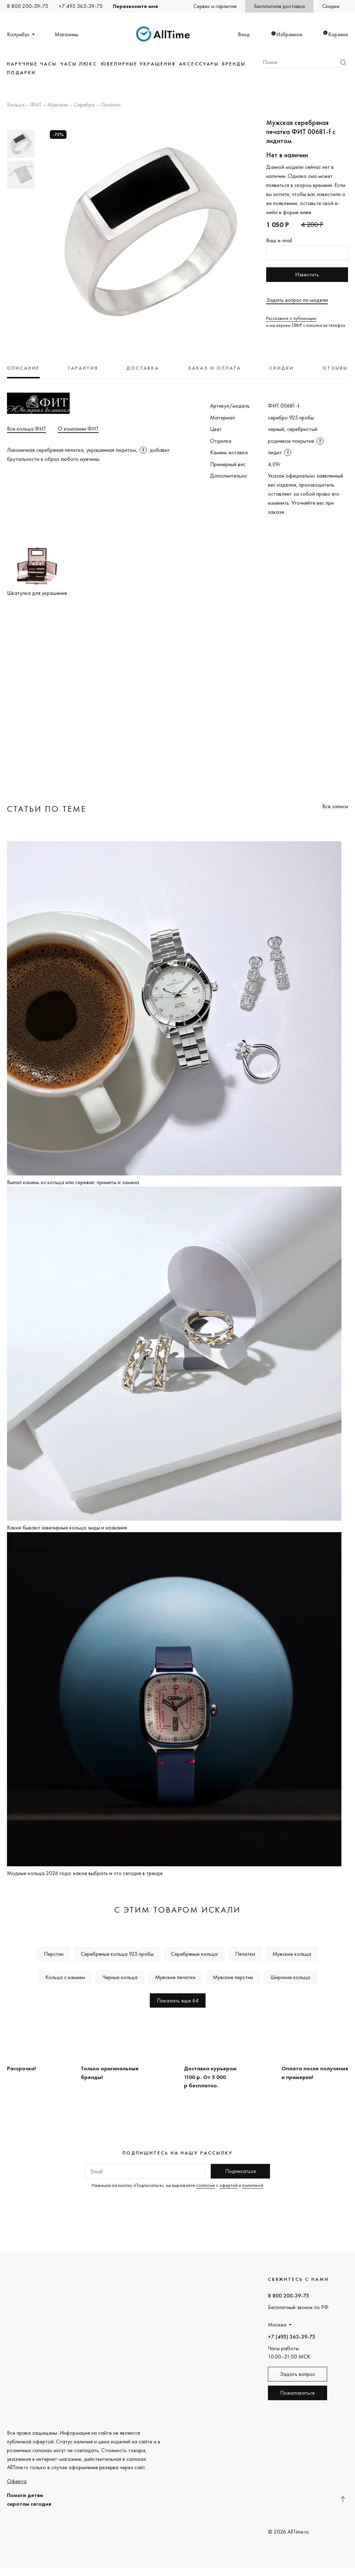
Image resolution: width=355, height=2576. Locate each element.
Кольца (15, 105)
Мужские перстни (233, 1977)
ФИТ (35, 105)
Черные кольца (120, 1977)
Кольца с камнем (65, 1977)
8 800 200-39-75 (27, 6)
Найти (343, 62)
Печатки (111, 105)
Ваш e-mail (279, 240)
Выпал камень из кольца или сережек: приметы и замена (73, 1182)
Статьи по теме (46, 808)
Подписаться (240, 2171)
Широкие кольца (290, 1977)
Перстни (53, 1953)
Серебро (84, 105)
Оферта (16, 2481)
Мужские (57, 105)
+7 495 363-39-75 (80, 6)
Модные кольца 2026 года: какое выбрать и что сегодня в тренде (85, 1873)
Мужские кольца (291, 1953)
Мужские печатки (175, 1977)
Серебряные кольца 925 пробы (117, 1953)
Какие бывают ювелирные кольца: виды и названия (67, 1527)
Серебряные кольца (194, 1953)
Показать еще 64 (178, 2000)
